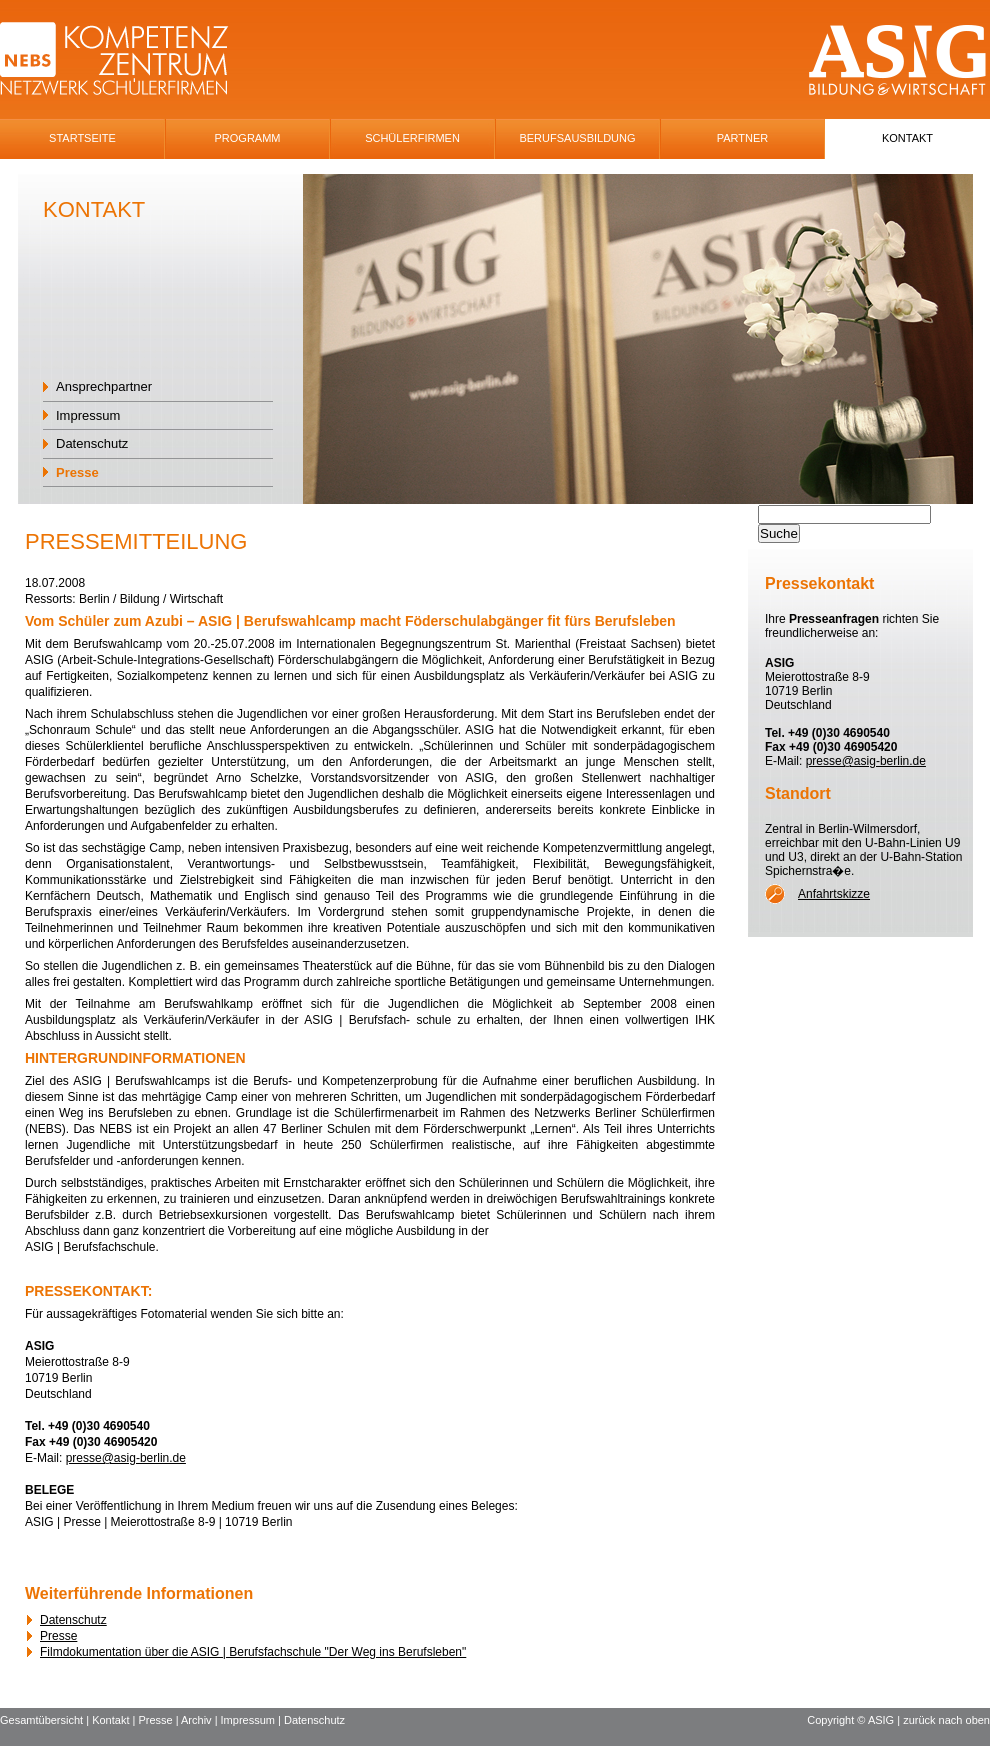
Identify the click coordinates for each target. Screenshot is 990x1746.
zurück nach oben (946, 1720)
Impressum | (252, 1720)
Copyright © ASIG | (855, 1720)
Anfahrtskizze (834, 894)
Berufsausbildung (577, 138)
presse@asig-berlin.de (126, 1458)
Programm (248, 138)
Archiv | (201, 1720)
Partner (743, 138)
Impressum (88, 415)
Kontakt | (115, 1720)
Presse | (159, 1720)
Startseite (82, 138)
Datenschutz (92, 443)
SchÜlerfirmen (412, 138)
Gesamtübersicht (41, 1720)
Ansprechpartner (104, 386)
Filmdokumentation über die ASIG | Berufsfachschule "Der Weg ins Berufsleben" (253, 1652)
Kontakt (907, 138)
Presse (77, 472)
